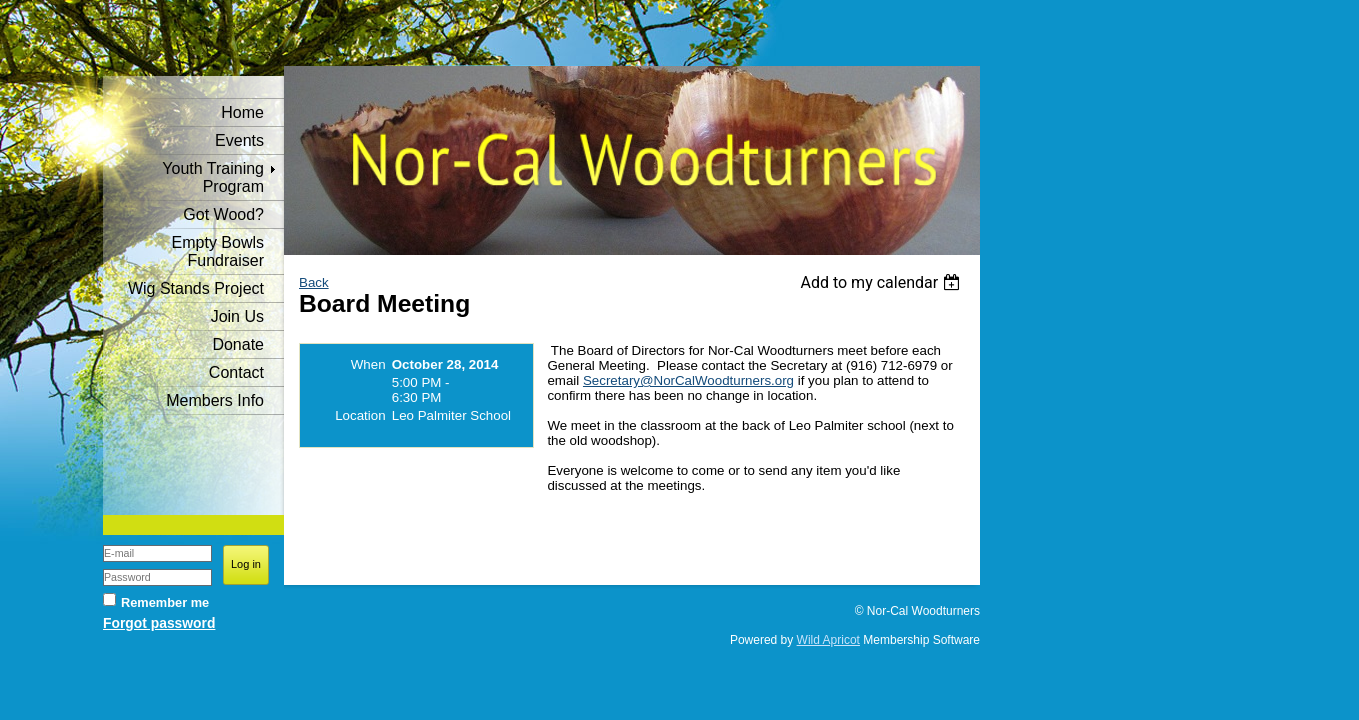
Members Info (215, 400)
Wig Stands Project (196, 288)
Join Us (237, 316)
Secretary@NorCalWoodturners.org (688, 380)
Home (242, 112)
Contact (236, 372)
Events (239, 140)
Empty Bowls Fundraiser (218, 251)
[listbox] (882, 282)
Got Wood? (223, 214)
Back (314, 282)
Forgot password (159, 623)
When (368, 364)
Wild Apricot (828, 640)
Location (360, 415)
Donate (238, 344)
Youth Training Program (213, 177)
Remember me (165, 602)
